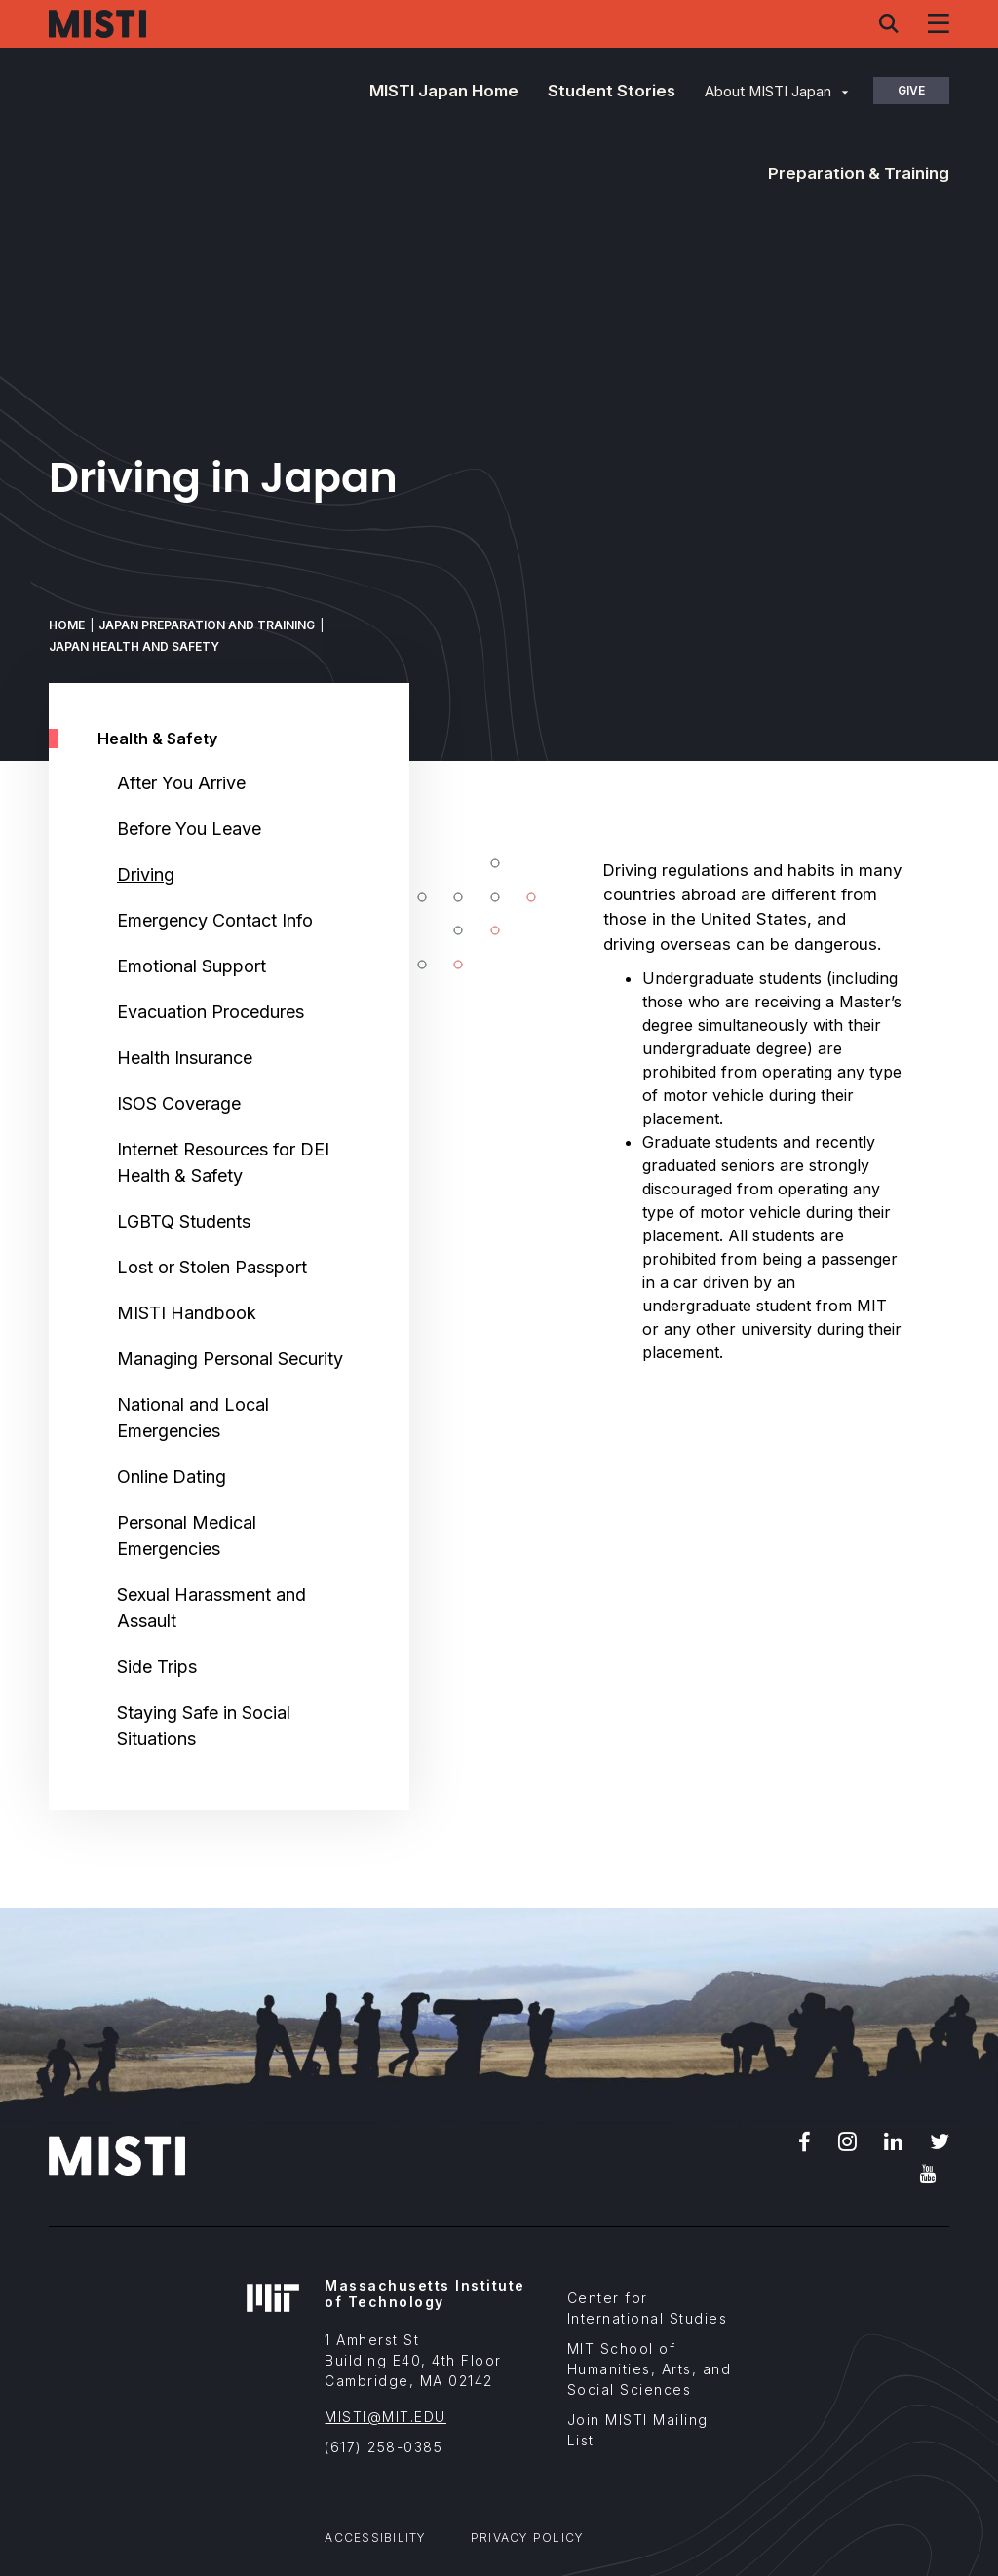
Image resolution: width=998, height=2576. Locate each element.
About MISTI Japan (768, 91)
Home (67, 625)
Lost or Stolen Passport (212, 1267)
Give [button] (911, 90)
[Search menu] (889, 23)
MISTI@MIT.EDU (385, 2416)
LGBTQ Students (183, 1221)
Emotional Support (191, 966)
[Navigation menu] (938, 23)
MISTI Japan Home (443, 90)
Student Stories (611, 90)
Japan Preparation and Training (206, 625)
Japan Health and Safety (134, 646)
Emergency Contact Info (215, 920)
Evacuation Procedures (210, 1012)
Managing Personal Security (230, 1358)
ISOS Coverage (179, 1103)
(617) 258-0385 (383, 2447)
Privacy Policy (528, 2537)
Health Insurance (184, 1057)
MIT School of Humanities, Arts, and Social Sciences (649, 2369)
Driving (145, 874)
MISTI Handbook (186, 1313)
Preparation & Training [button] (858, 173)
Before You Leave (189, 828)
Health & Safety (157, 738)
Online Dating (171, 1476)
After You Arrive (181, 783)
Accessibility (375, 2537)
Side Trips (157, 1666)
